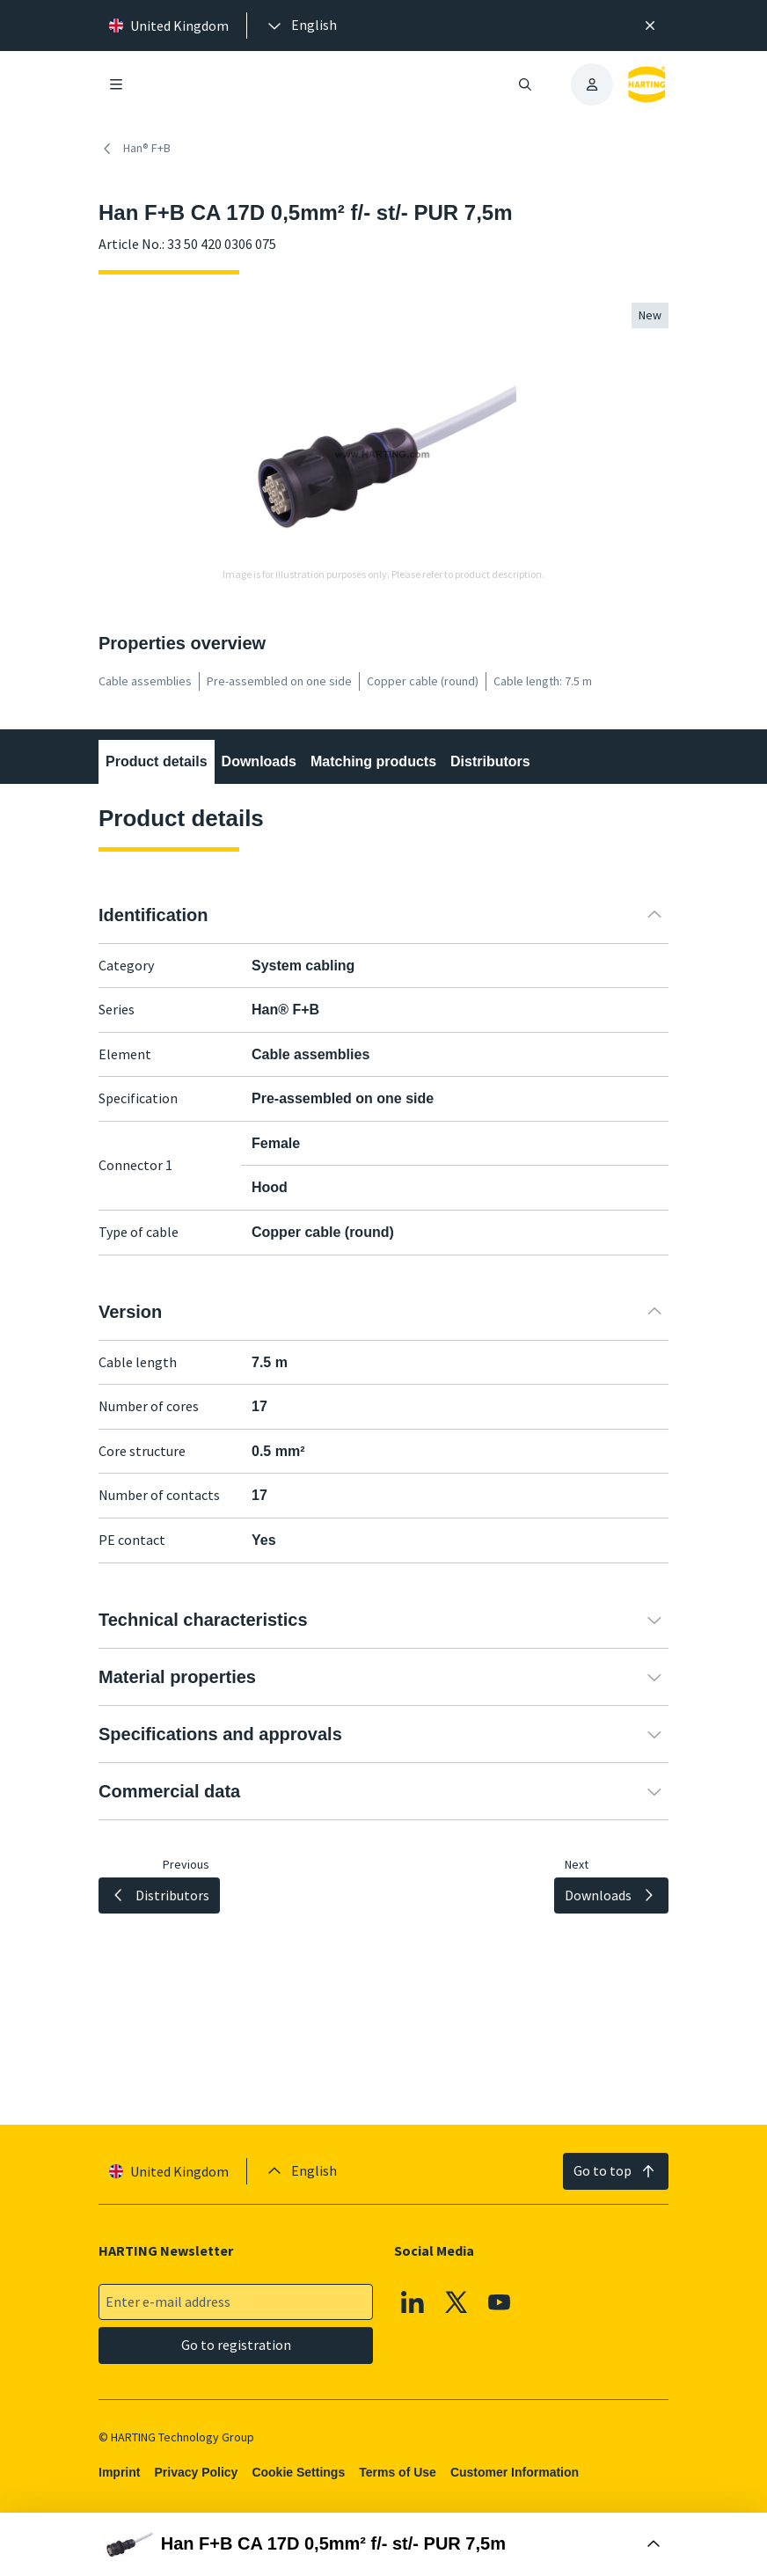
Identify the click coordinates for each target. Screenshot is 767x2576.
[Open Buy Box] (383, 2544)
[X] (456, 2302)
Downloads (259, 761)
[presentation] (300, 25)
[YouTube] (499, 2302)
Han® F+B (135, 148)
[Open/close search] (525, 84)
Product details (157, 761)
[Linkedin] (412, 2302)
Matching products (373, 761)
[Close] (650, 25)
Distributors (490, 761)
